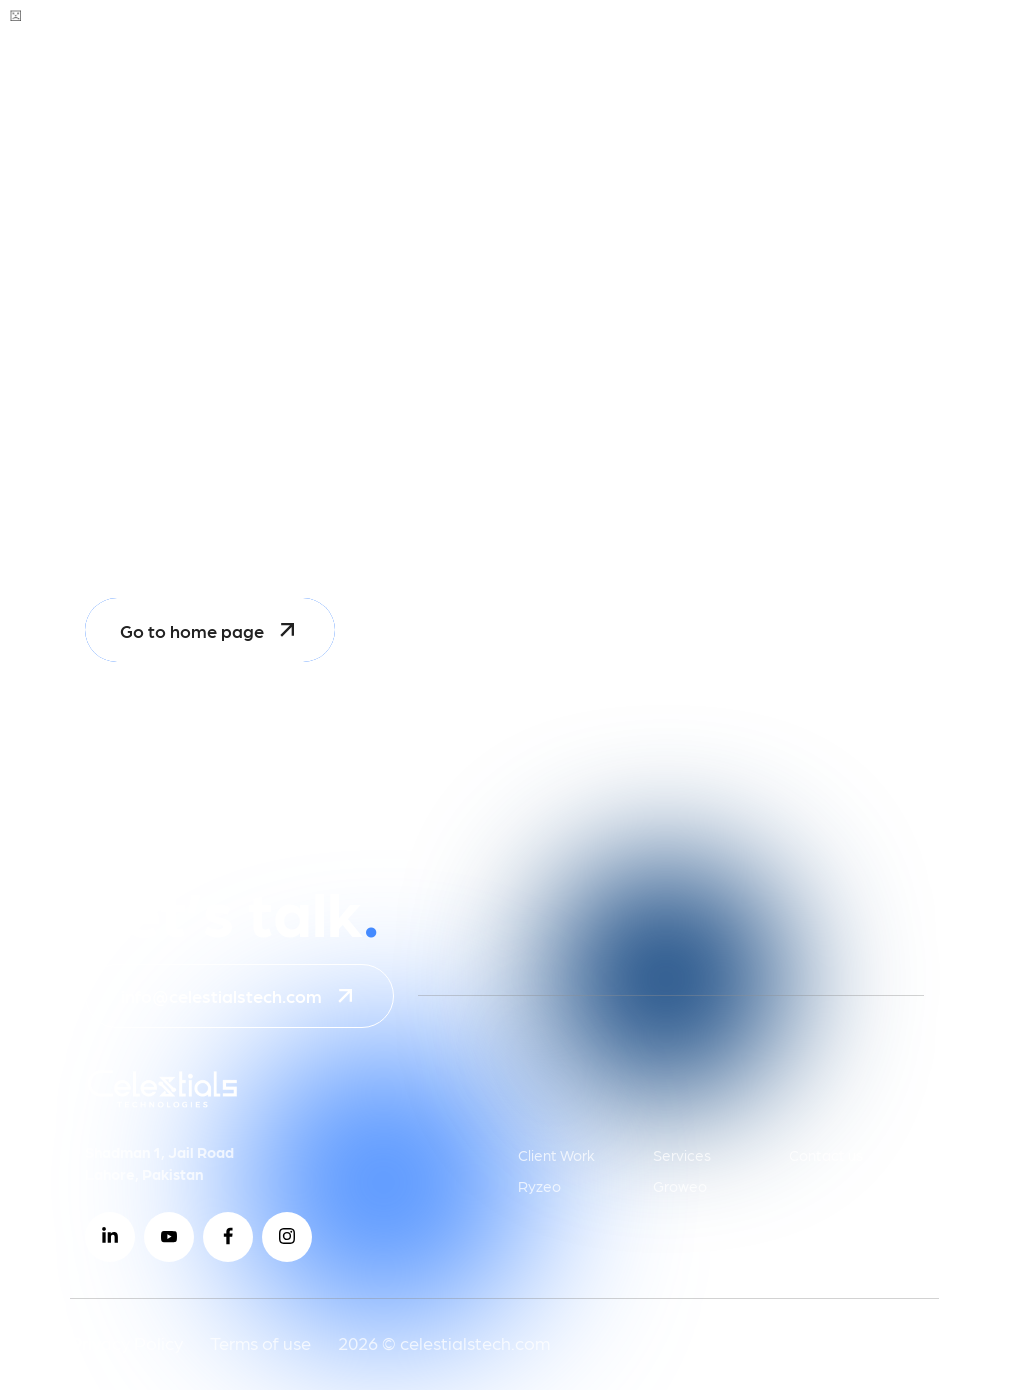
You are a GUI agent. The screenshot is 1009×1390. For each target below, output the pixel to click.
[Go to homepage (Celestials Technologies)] (162, 1102)
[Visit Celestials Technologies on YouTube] (169, 1237)
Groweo (680, 1186)
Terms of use (260, 1342)
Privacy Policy (126, 1342)
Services (682, 1155)
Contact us (826, 1155)
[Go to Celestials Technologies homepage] (132, 50)
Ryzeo (539, 1186)
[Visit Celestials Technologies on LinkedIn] (110, 1237)
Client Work (556, 1155)
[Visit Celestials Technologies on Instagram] (287, 1237)
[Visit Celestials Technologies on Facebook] (228, 1237)
